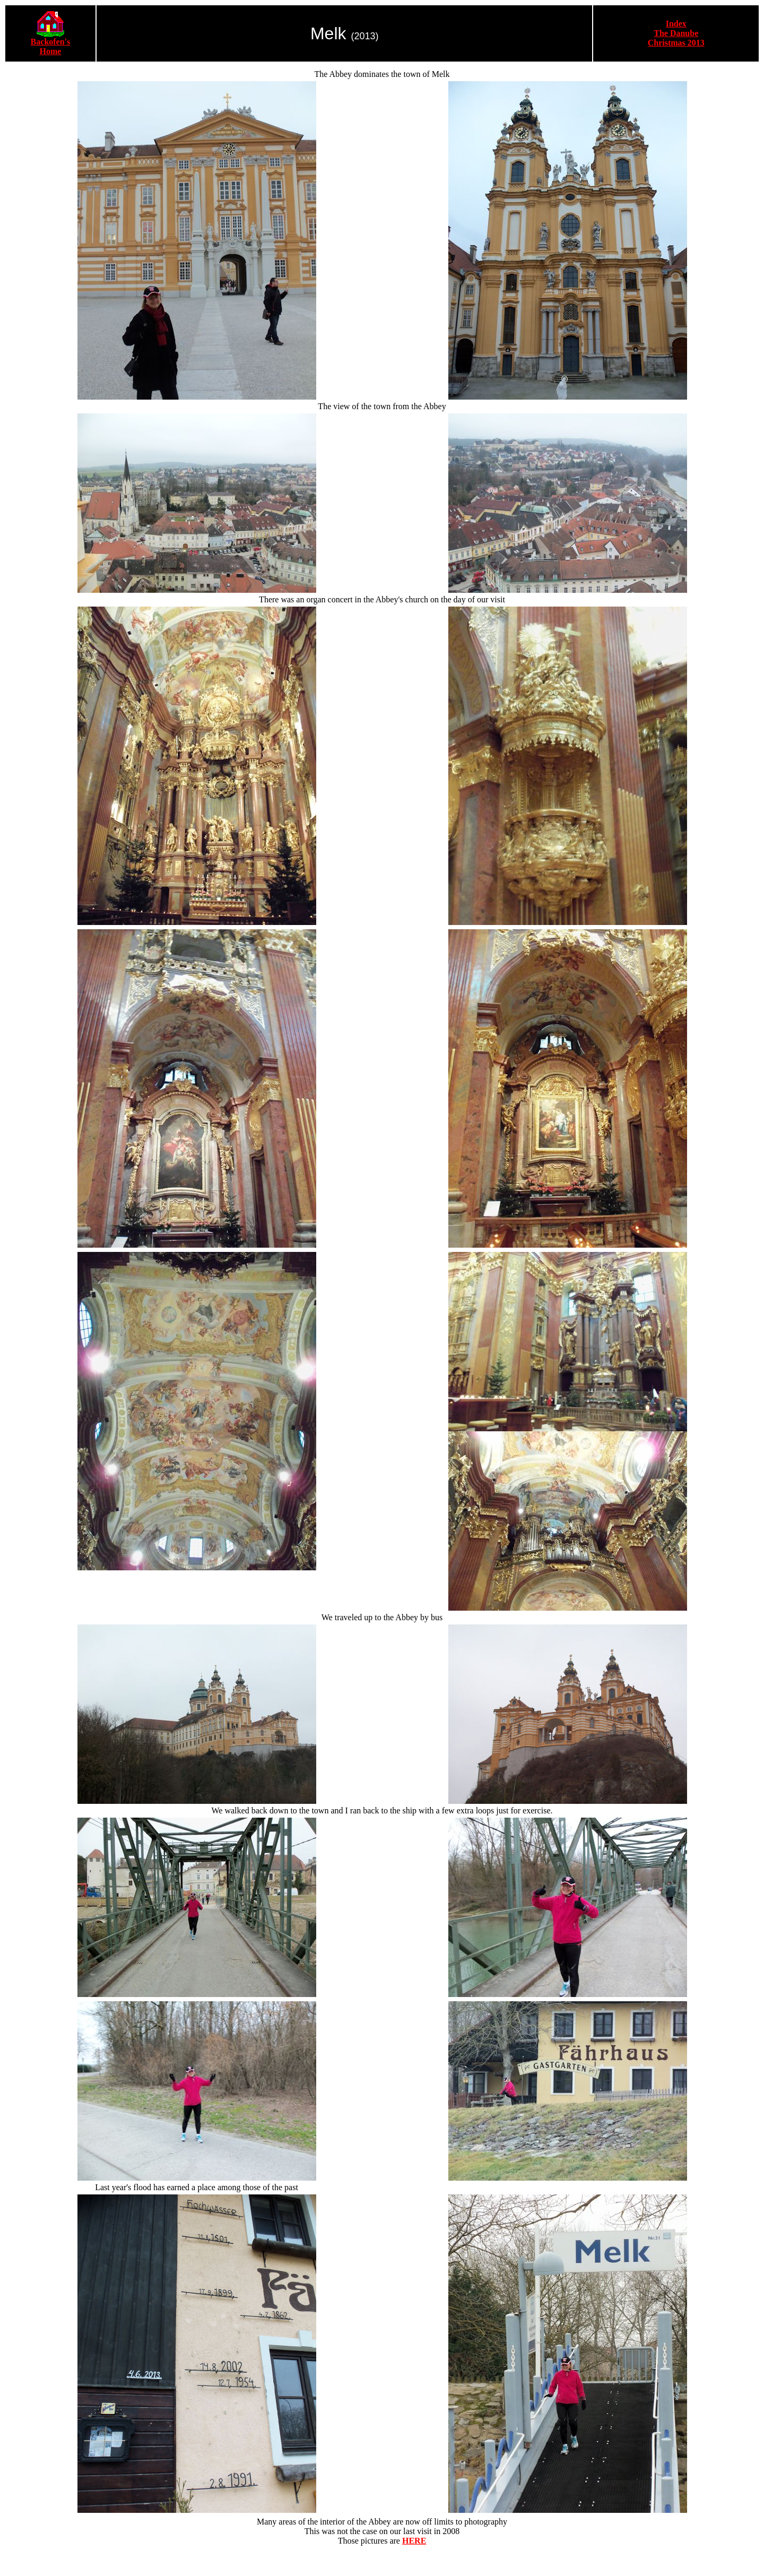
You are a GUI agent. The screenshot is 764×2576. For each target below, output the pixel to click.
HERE (414, 2540)
